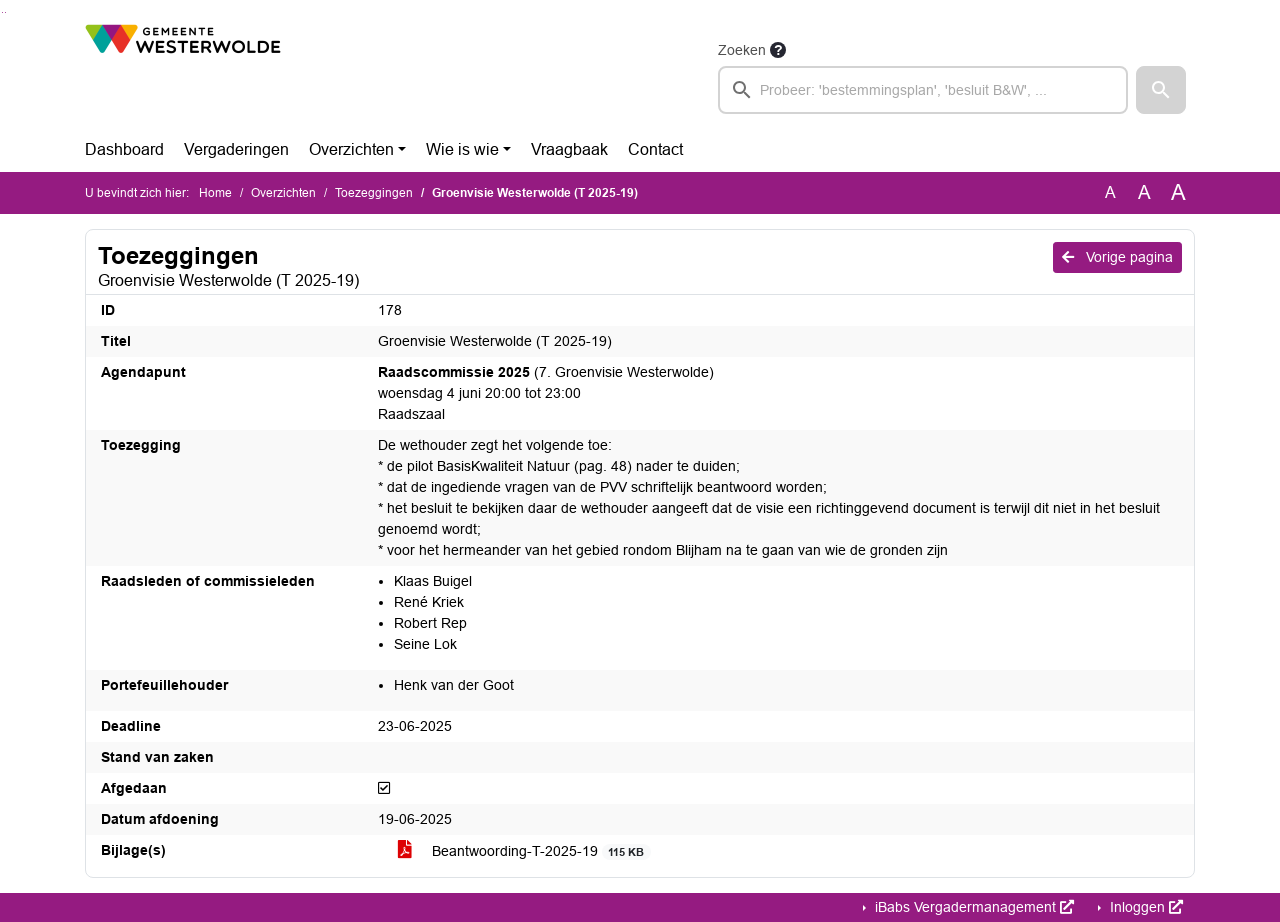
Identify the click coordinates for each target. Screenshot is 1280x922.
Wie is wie (462, 149)
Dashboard (124, 149)
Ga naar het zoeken (2, 12)
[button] (1161, 90)
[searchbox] (923, 90)
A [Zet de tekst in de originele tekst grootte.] (1110, 192)
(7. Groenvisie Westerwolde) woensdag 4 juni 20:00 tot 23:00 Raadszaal (546, 393)
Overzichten (351, 149)
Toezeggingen (374, 193)
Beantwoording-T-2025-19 (524, 851)
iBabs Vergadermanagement (972, 907)
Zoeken (742, 50)
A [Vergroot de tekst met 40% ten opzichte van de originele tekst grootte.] (1178, 193)
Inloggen (1144, 907)
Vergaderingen (236, 149)
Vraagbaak (569, 149)
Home (215, 193)
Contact (655, 149)
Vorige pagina (1117, 257)
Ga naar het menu (5, 12)
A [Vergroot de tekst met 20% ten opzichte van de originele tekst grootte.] (1144, 192)
